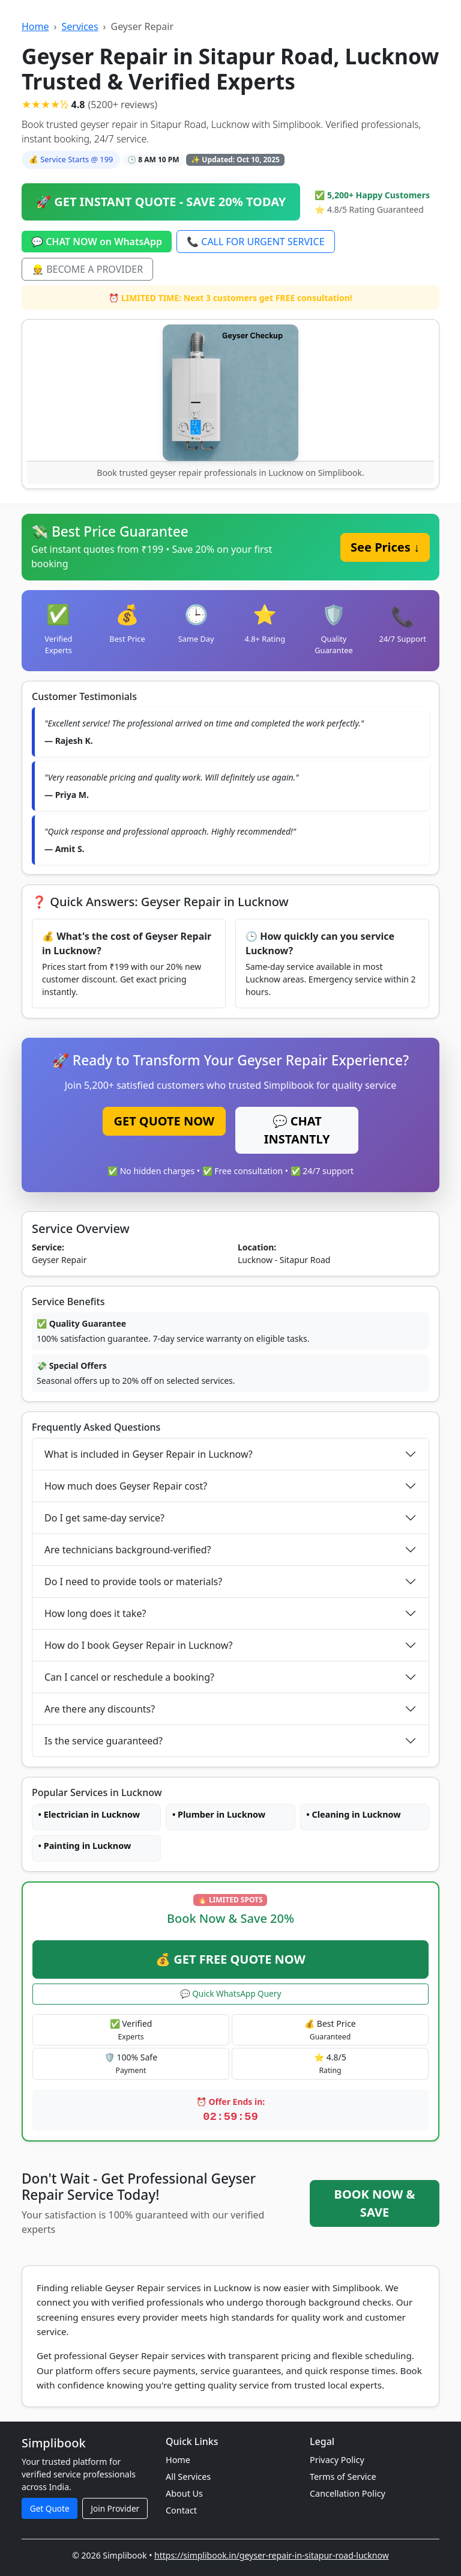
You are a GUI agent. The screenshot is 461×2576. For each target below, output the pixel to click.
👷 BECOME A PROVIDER (87, 269)
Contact (181, 2510)
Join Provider (115, 2508)
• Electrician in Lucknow (89, 1814)
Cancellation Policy (347, 2493)
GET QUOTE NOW (163, 1121)
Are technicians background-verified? (127, 1549)
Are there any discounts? (99, 1709)
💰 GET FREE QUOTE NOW (230, 1959)
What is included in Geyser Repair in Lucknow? (148, 1454)
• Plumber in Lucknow (218, 1814)
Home (35, 26)
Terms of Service (343, 2476)
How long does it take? (95, 1613)
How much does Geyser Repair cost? (125, 1486)
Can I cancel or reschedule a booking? (129, 1677)
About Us (184, 2493)
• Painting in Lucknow (84, 1845)
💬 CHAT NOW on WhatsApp (96, 241)
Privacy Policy (337, 2459)
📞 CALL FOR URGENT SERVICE (255, 241)
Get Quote (50, 2508)
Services (80, 26)
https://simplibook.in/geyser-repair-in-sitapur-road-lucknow (271, 2555)
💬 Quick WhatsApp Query (231, 1993)
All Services (188, 2476)
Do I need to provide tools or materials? (133, 1581)
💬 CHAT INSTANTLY (297, 1130)
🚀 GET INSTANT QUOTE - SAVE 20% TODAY (161, 201)
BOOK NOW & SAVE (374, 2203)
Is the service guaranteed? (103, 1740)
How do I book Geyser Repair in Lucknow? (138, 1645)
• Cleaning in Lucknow (353, 1814)
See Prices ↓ (385, 547)
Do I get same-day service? (104, 1517)
